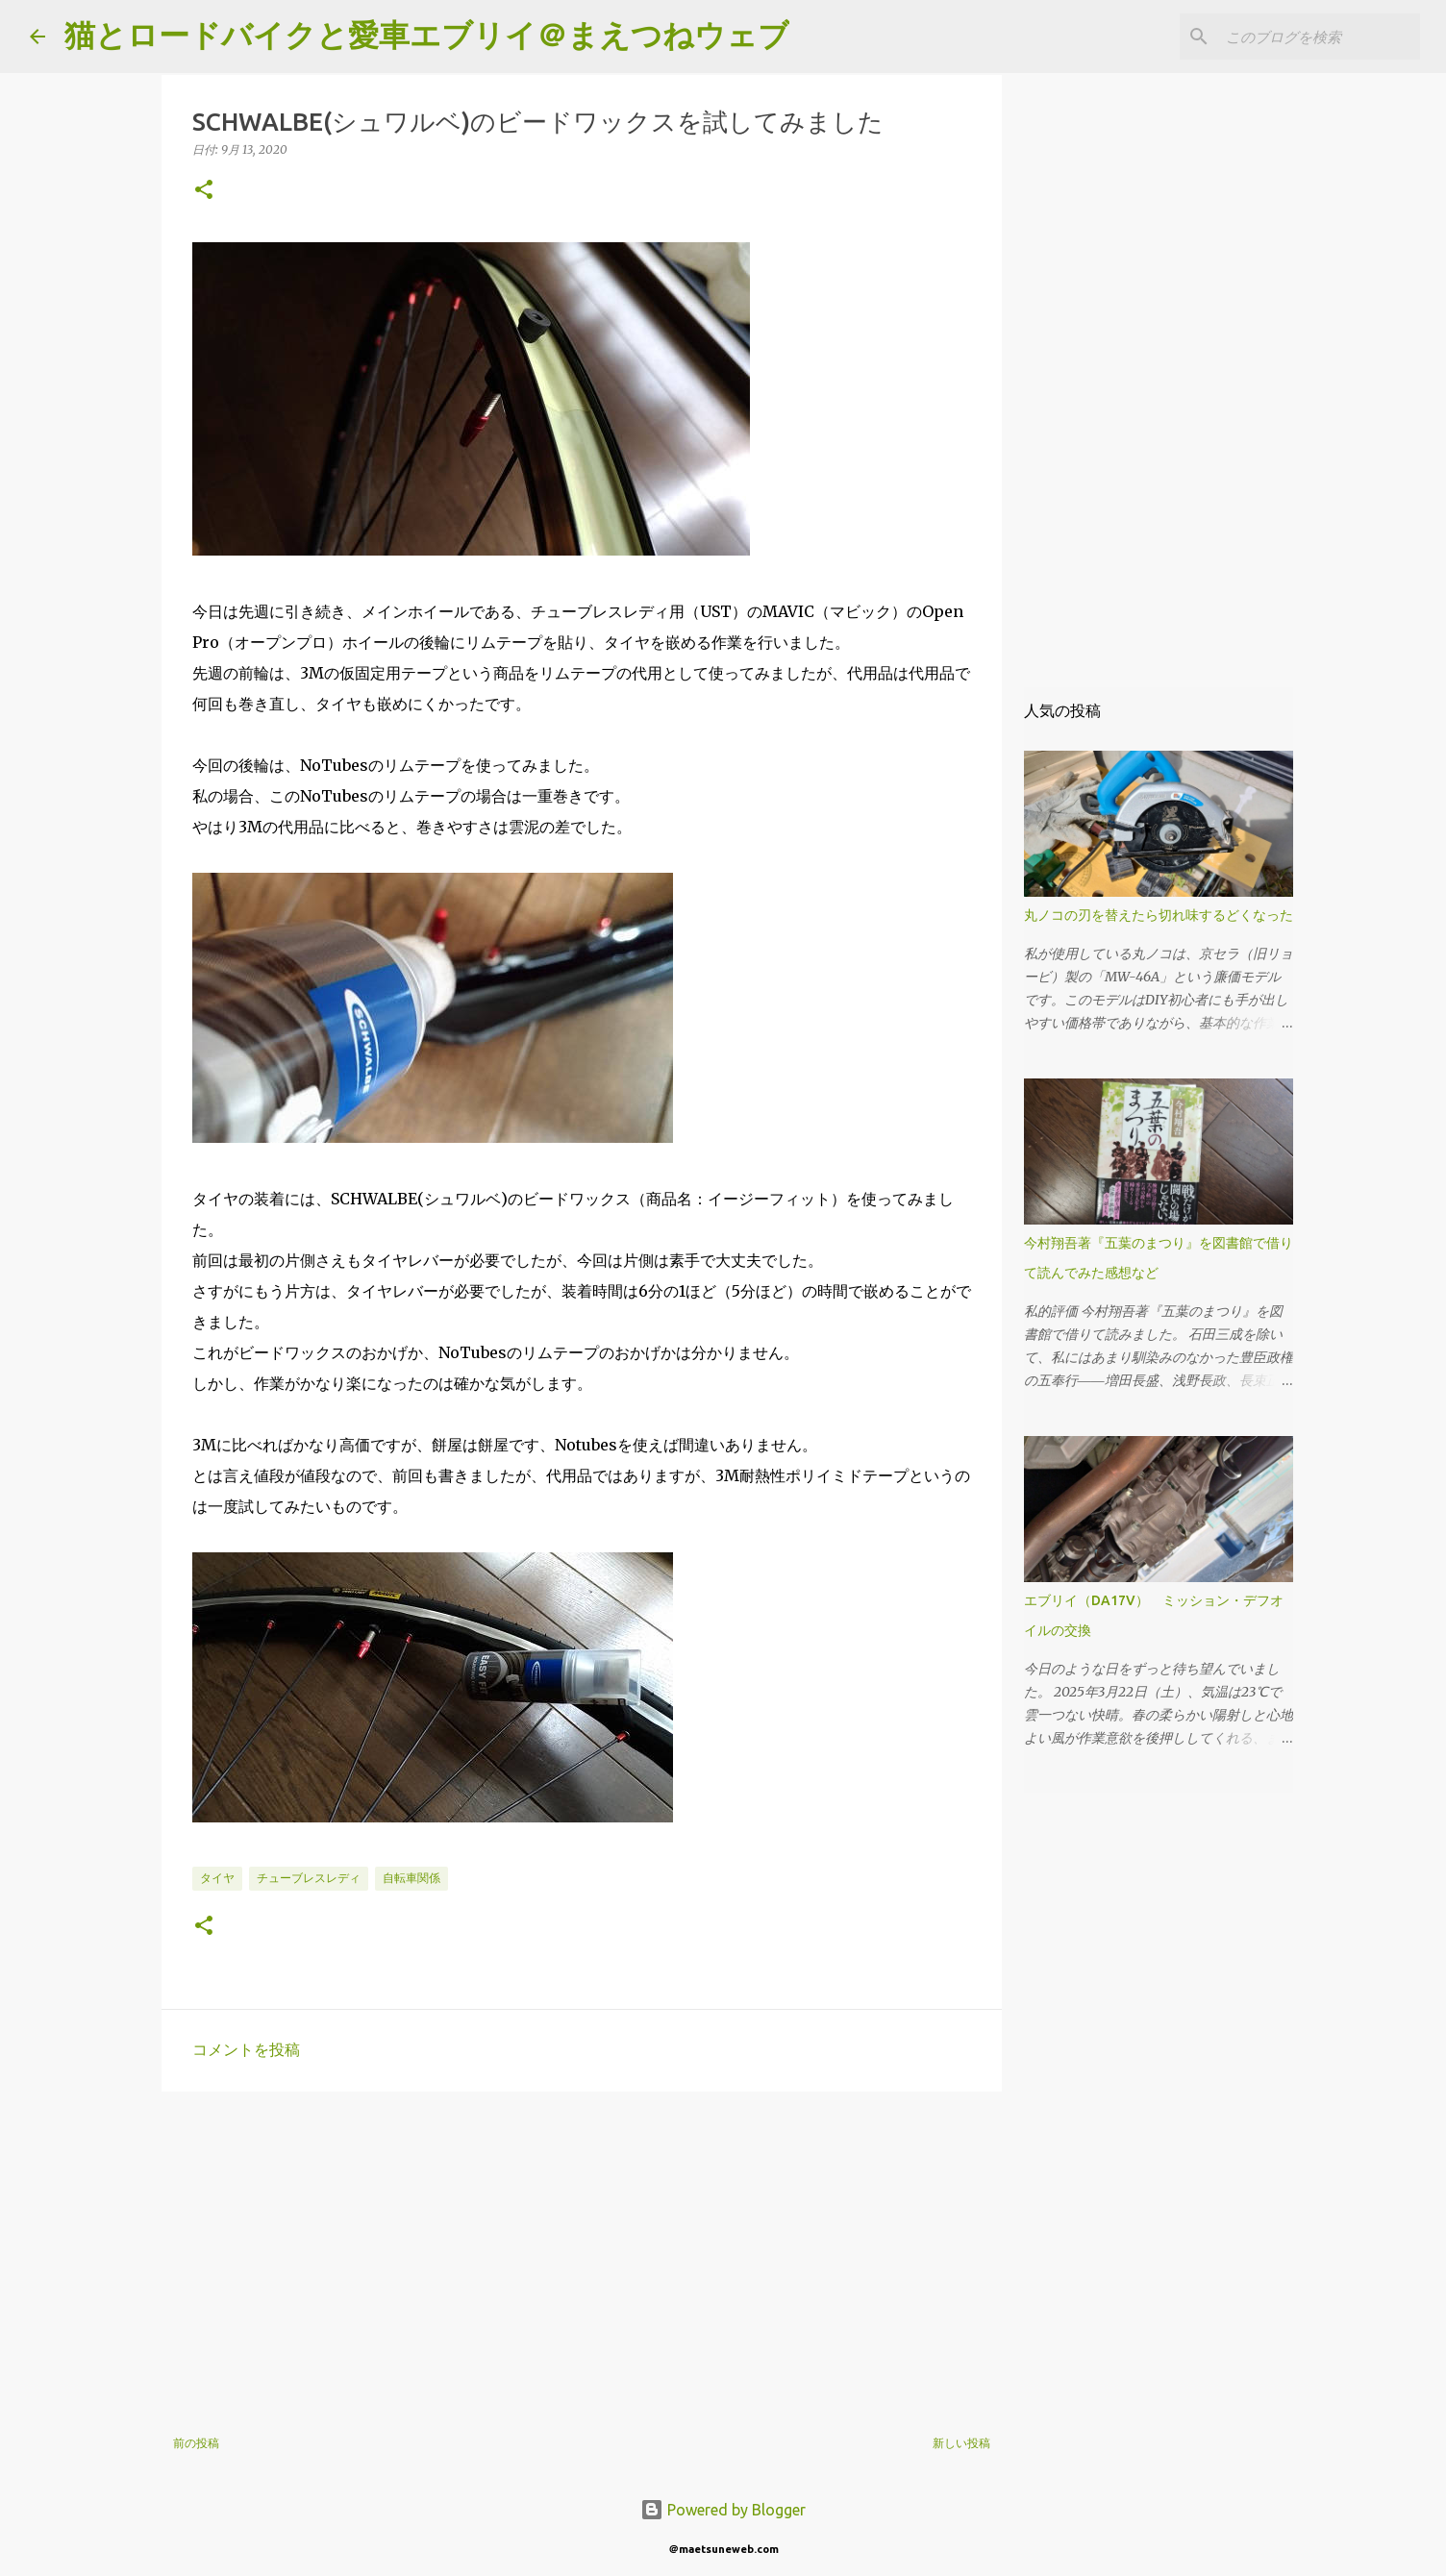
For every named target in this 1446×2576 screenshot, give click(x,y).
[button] (203, 191)
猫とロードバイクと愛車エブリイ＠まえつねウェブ (426, 34)
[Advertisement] (582, 2255)
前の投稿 (196, 2443)
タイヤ (217, 1877)
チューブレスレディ (309, 1877)
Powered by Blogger (723, 2509)
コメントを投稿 (246, 2049)
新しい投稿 (961, 2443)
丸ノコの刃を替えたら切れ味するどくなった (1158, 915)
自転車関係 (411, 1877)
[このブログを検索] (1319, 36)
